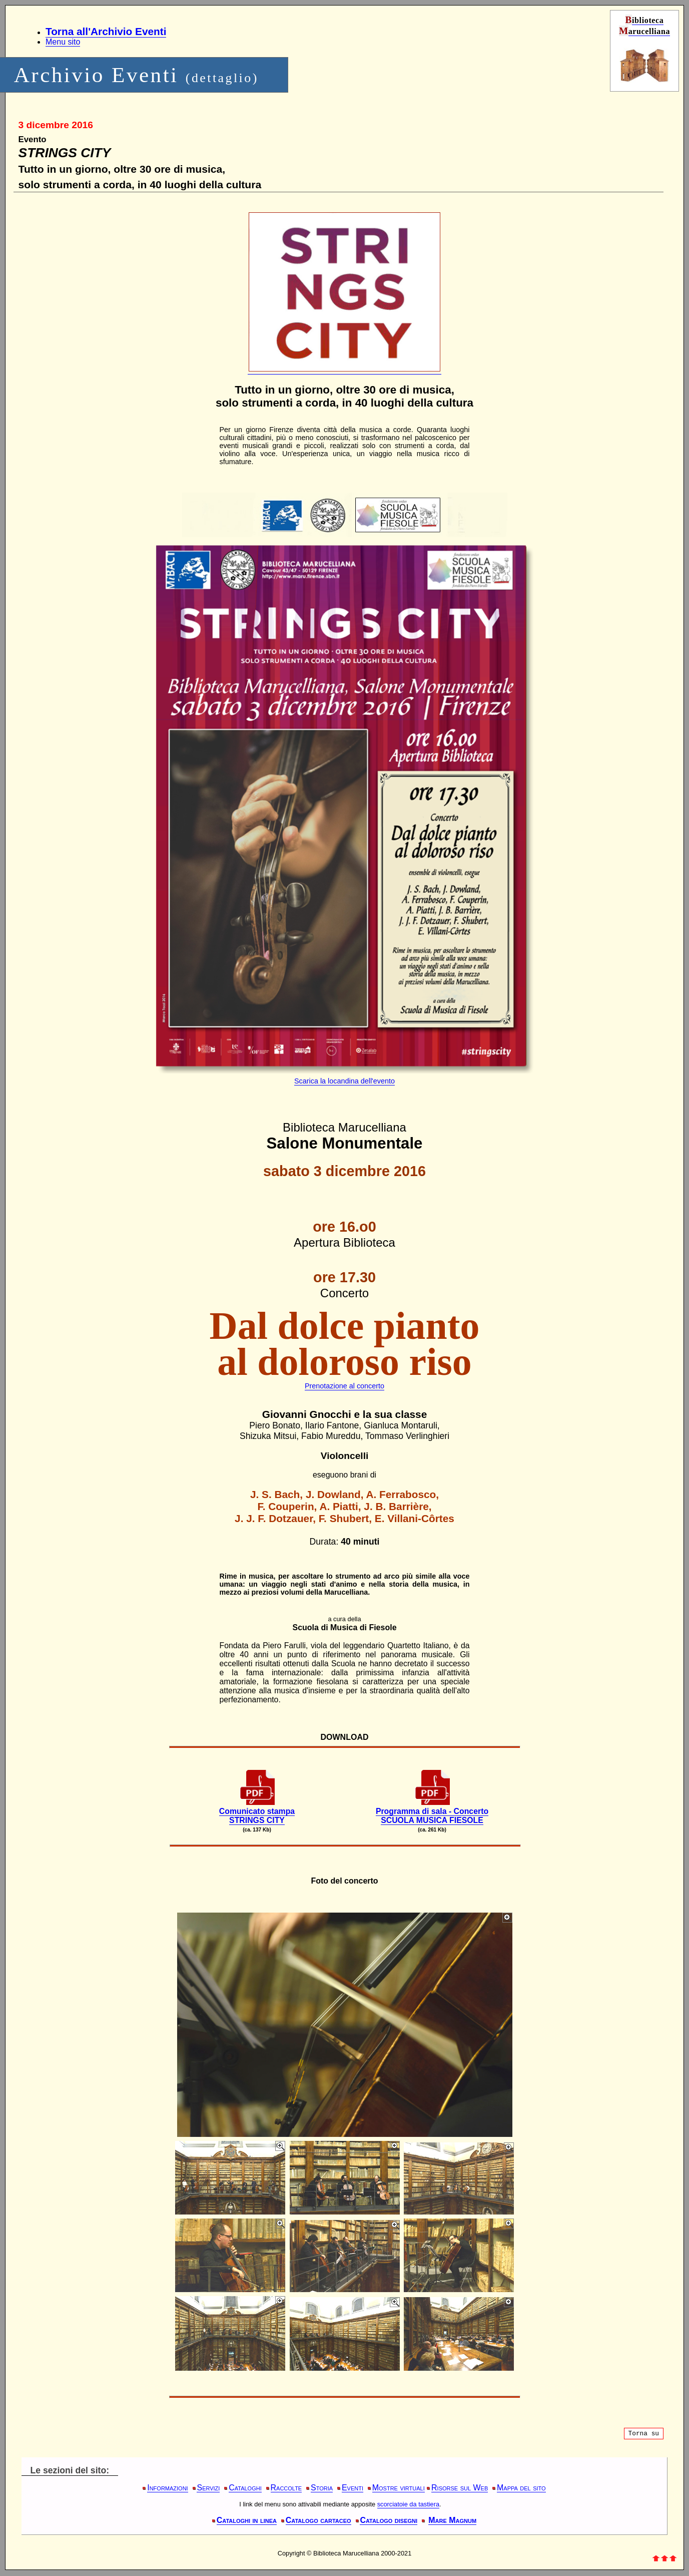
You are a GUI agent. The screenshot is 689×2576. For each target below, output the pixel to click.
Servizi (208, 2487)
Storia (322, 2487)
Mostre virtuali (398, 2487)
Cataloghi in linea (247, 2520)
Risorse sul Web (459, 2487)
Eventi (352, 2487)
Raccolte (286, 2487)
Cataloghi (245, 2487)
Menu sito (63, 42)
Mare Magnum (452, 2520)
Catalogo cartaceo (318, 2520)
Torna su (643, 2433)
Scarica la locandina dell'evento (344, 1081)
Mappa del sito (521, 2487)
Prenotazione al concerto (344, 1386)
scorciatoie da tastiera (408, 2504)
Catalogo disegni (388, 2520)
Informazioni (167, 2487)
